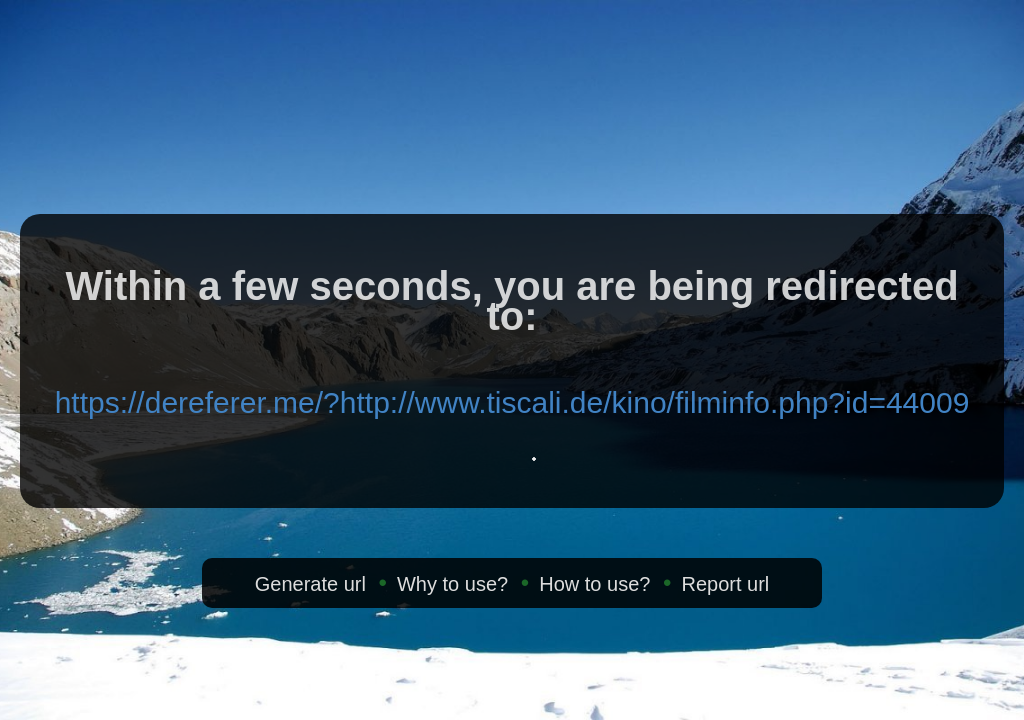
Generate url (310, 584)
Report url (725, 584)
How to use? (594, 584)
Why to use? (452, 584)
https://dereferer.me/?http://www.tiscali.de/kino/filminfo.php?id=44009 (512, 402)
